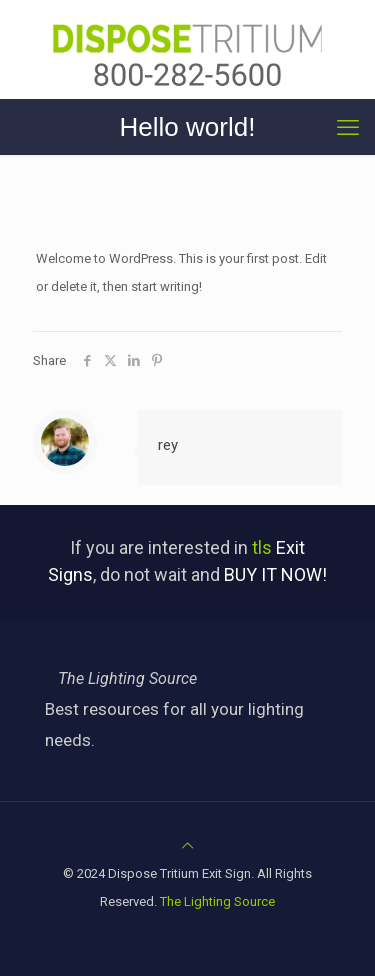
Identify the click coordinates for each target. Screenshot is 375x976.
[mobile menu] (348, 128)
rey (168, 445)
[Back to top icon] (187, 845)
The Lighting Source (217, 901)
